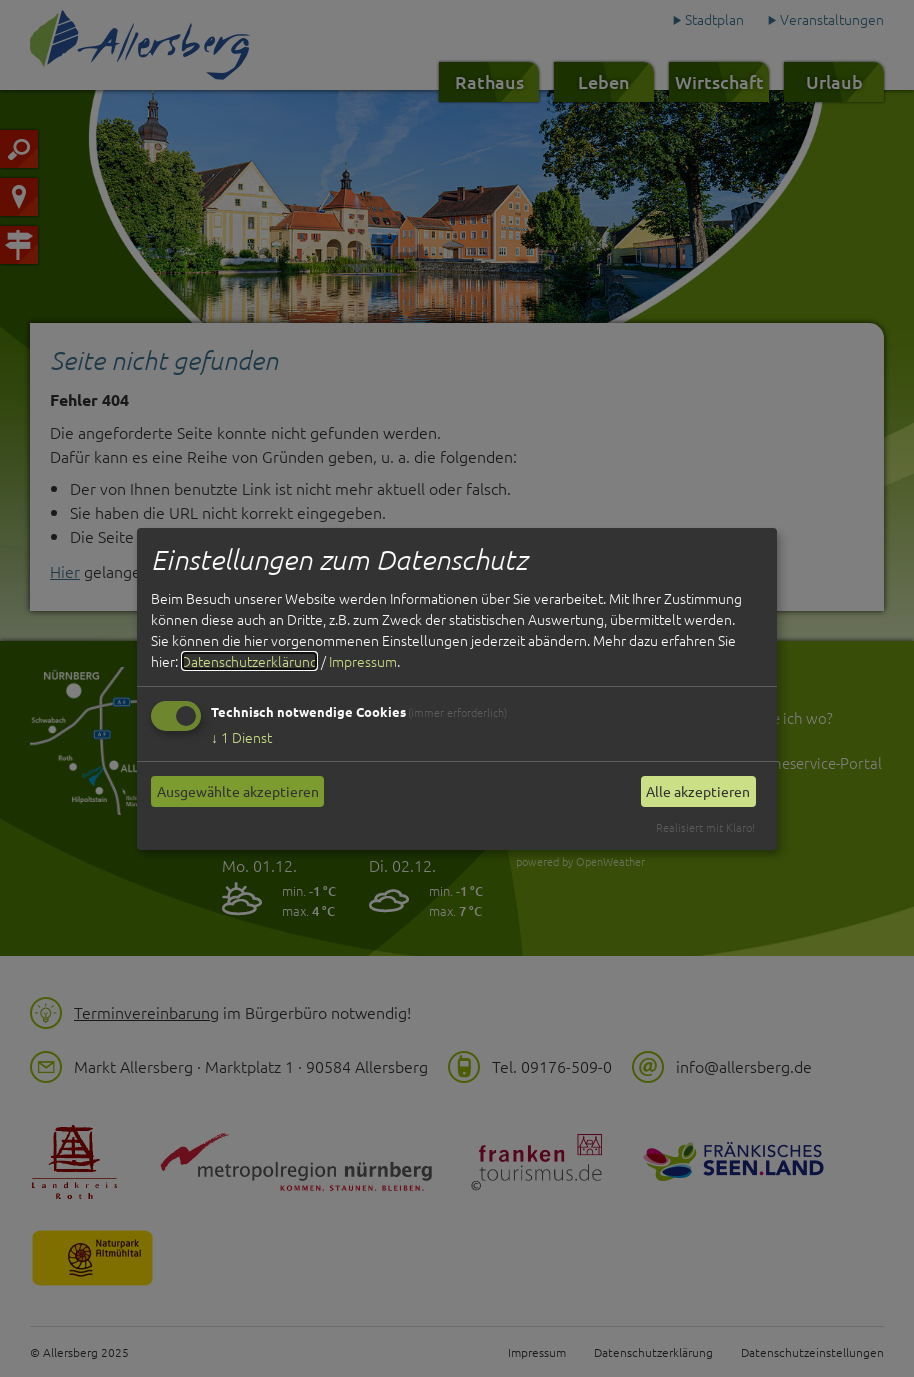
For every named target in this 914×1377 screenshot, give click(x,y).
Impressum (363, 661)
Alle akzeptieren (698, 791)
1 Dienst (241, 737)
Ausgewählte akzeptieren (238, 791)
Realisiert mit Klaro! (705, 827)
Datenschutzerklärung (249, 661)
